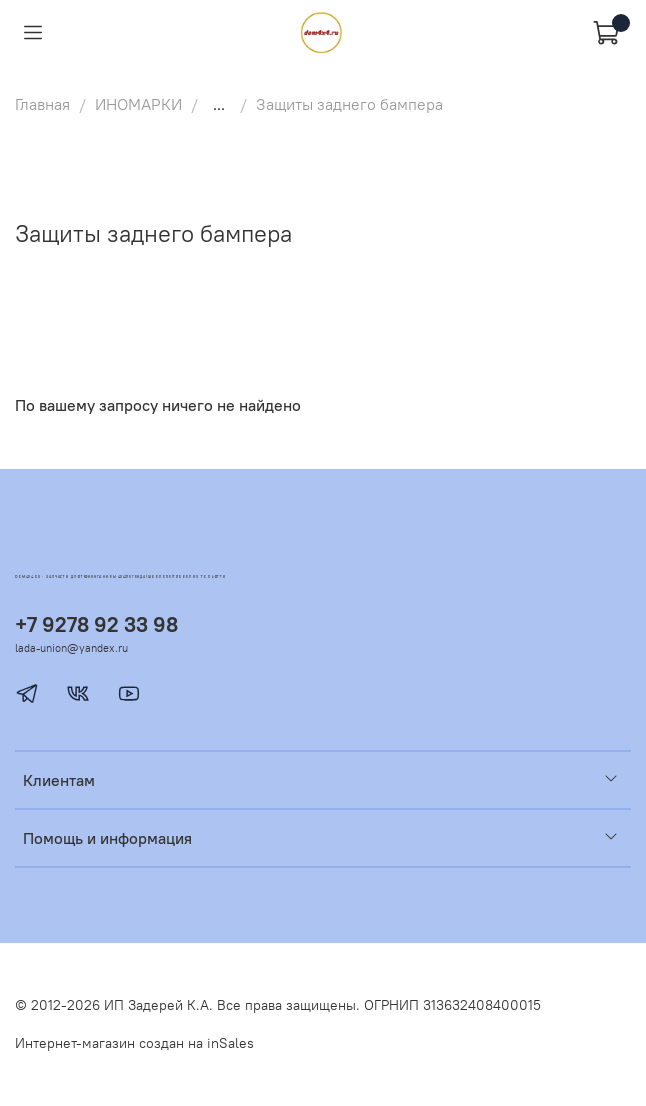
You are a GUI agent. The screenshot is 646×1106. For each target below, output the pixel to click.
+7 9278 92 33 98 (96, 624)
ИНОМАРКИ (138, 104)
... (219, 104)
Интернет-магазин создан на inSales (134, 1043)
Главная (42, 104)
